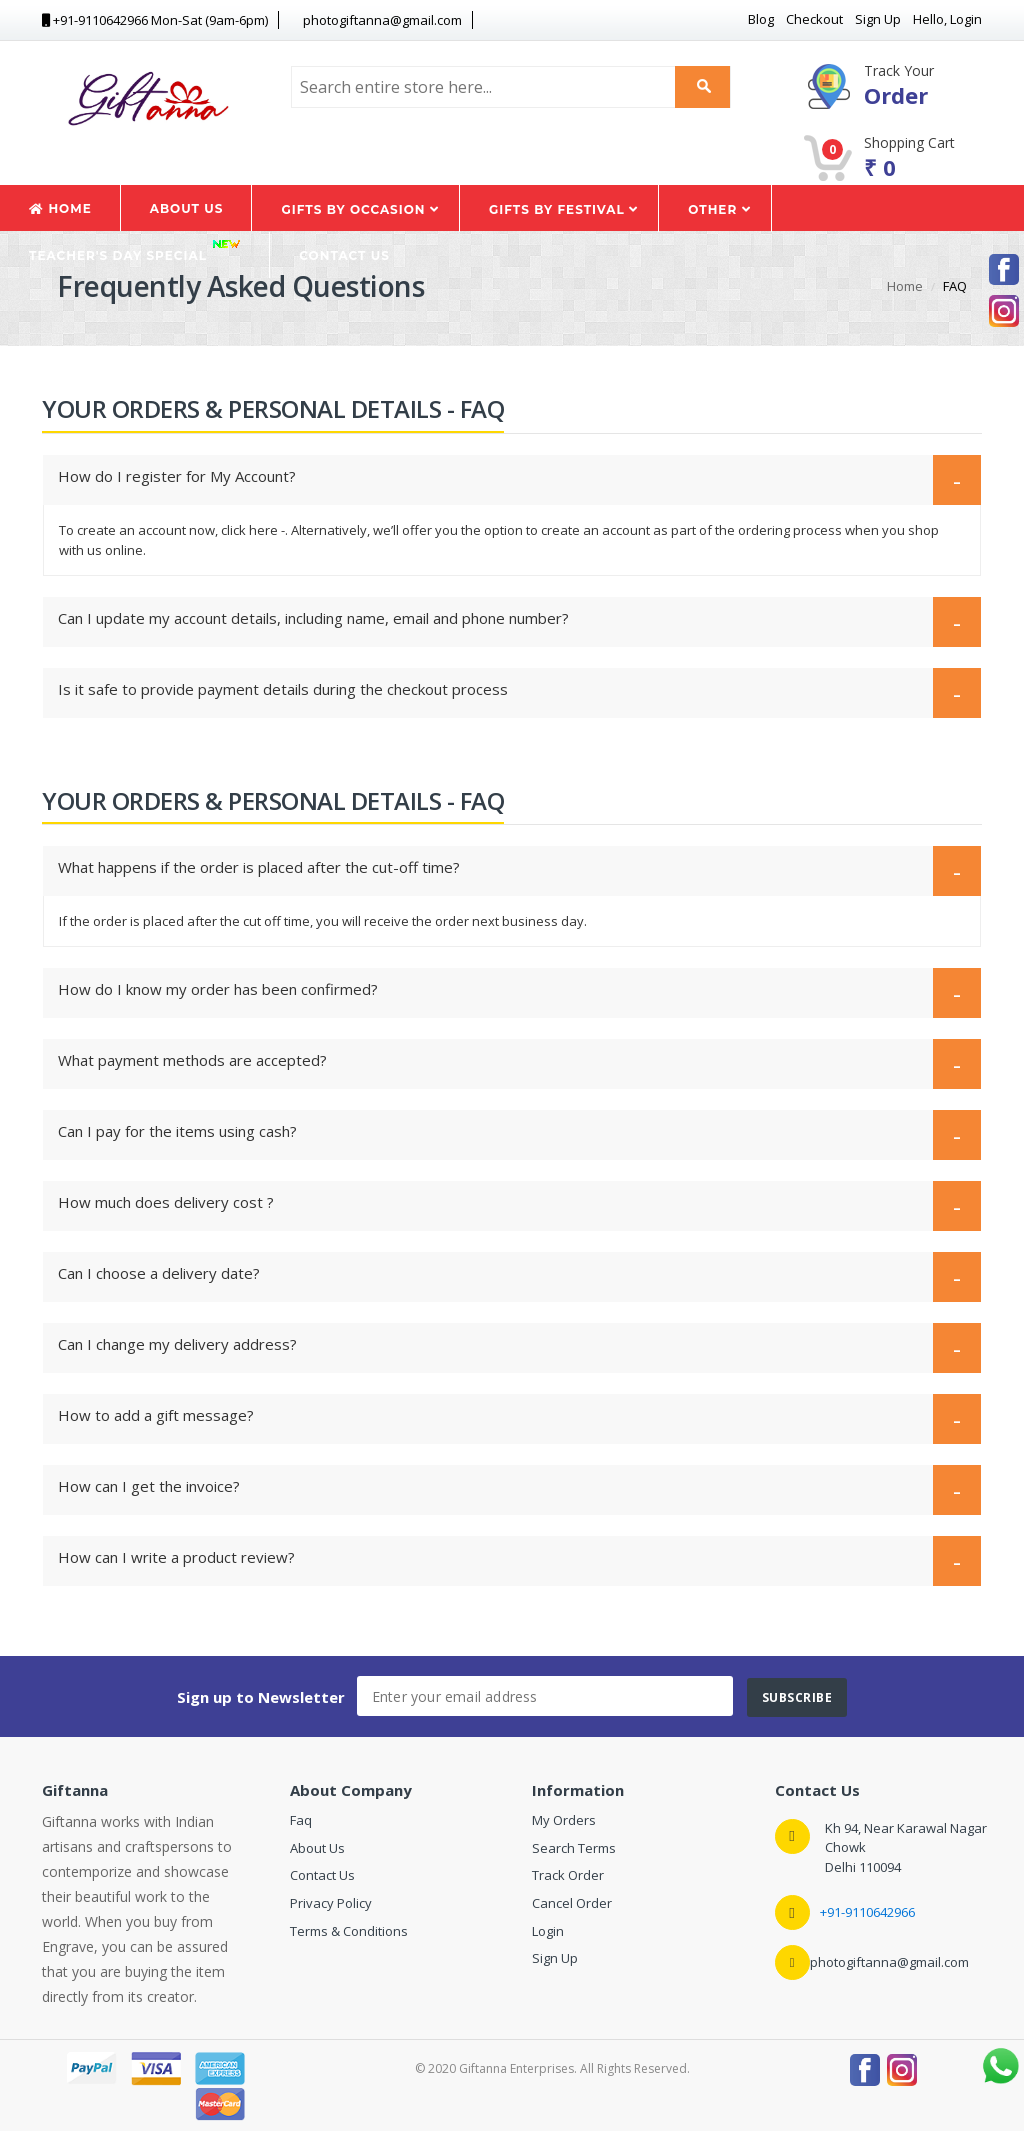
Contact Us (344, 255)
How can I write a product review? (509, 1559)
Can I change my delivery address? (509, 1346)
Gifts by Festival (563, 209)
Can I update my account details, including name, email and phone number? (509, 620)
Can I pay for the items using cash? (509, 1133)
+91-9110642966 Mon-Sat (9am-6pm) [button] (155, 20)
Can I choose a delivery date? (509, 1275)
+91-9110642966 (867, 1912)
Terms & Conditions (349, 1931)
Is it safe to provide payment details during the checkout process (509, 691)
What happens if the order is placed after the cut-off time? (509, 869)
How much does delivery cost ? (509, 1204)
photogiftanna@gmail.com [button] (374, 20)
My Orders (564, 1820)
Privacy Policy (331, 1903)
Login (548, 1931)
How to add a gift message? (509, 1417)
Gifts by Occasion (359, 209)
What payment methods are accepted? (509, 1062)
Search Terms (574, 1848)
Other (719, 209)
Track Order (568, 1875)
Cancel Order (572, 1903)
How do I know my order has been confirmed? (509, 991)
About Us (187, 208)
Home (60, 208)
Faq (301, 1820)
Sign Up (555, 1958)
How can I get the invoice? (509, 1488)
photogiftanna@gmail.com (889, 1962)
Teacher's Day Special (135, 250)
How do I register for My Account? (509, 478)
